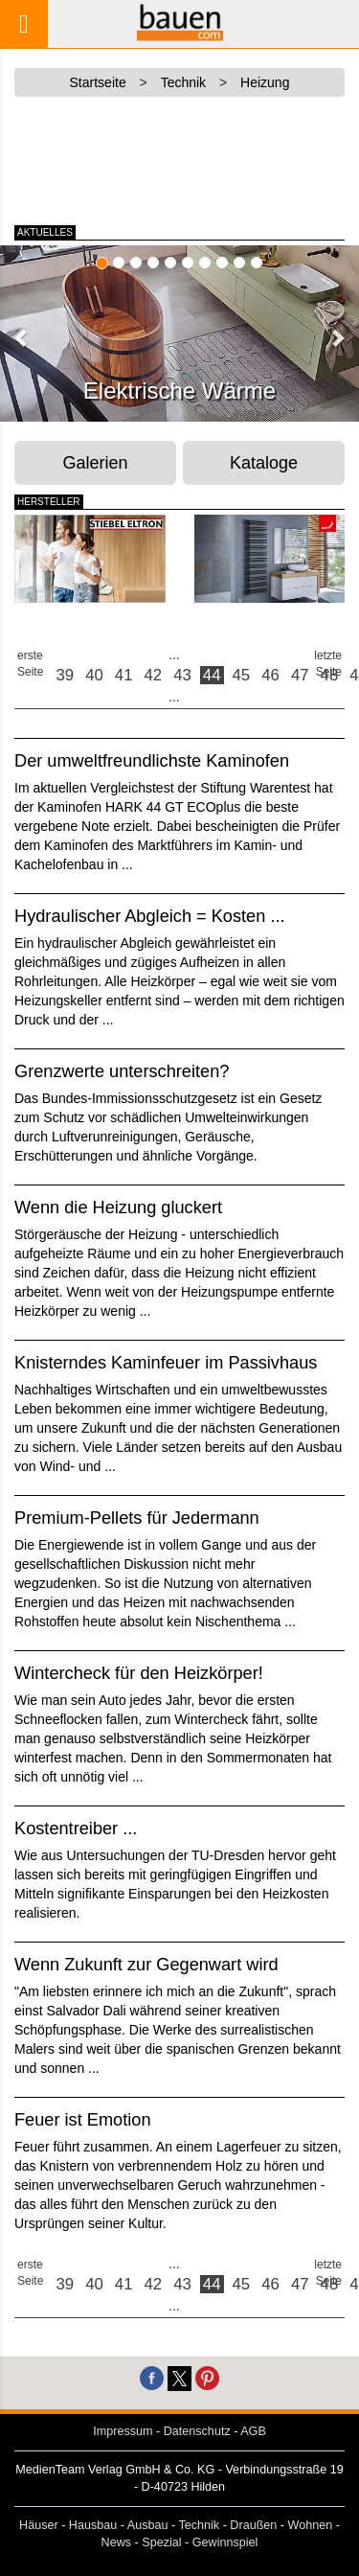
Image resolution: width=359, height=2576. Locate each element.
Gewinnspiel (225, 2542)
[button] (22, 337)
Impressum (122, 2431)
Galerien (95, 462)
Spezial (161, 2542)
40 (94, 675)
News (116, 2542)
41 (124, 675)
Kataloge (264, 462)
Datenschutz (197, 2431)
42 (154, 675)
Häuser (38, 2525)
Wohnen (310, 2525)
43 (182, 675)
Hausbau (93, 2525)
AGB (253, 2431)
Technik (198, 2525)
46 (270, 675)
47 (300, 675)
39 (65, 675)
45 (242, 675)
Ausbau (147, 2525)
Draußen (253, 2525)
